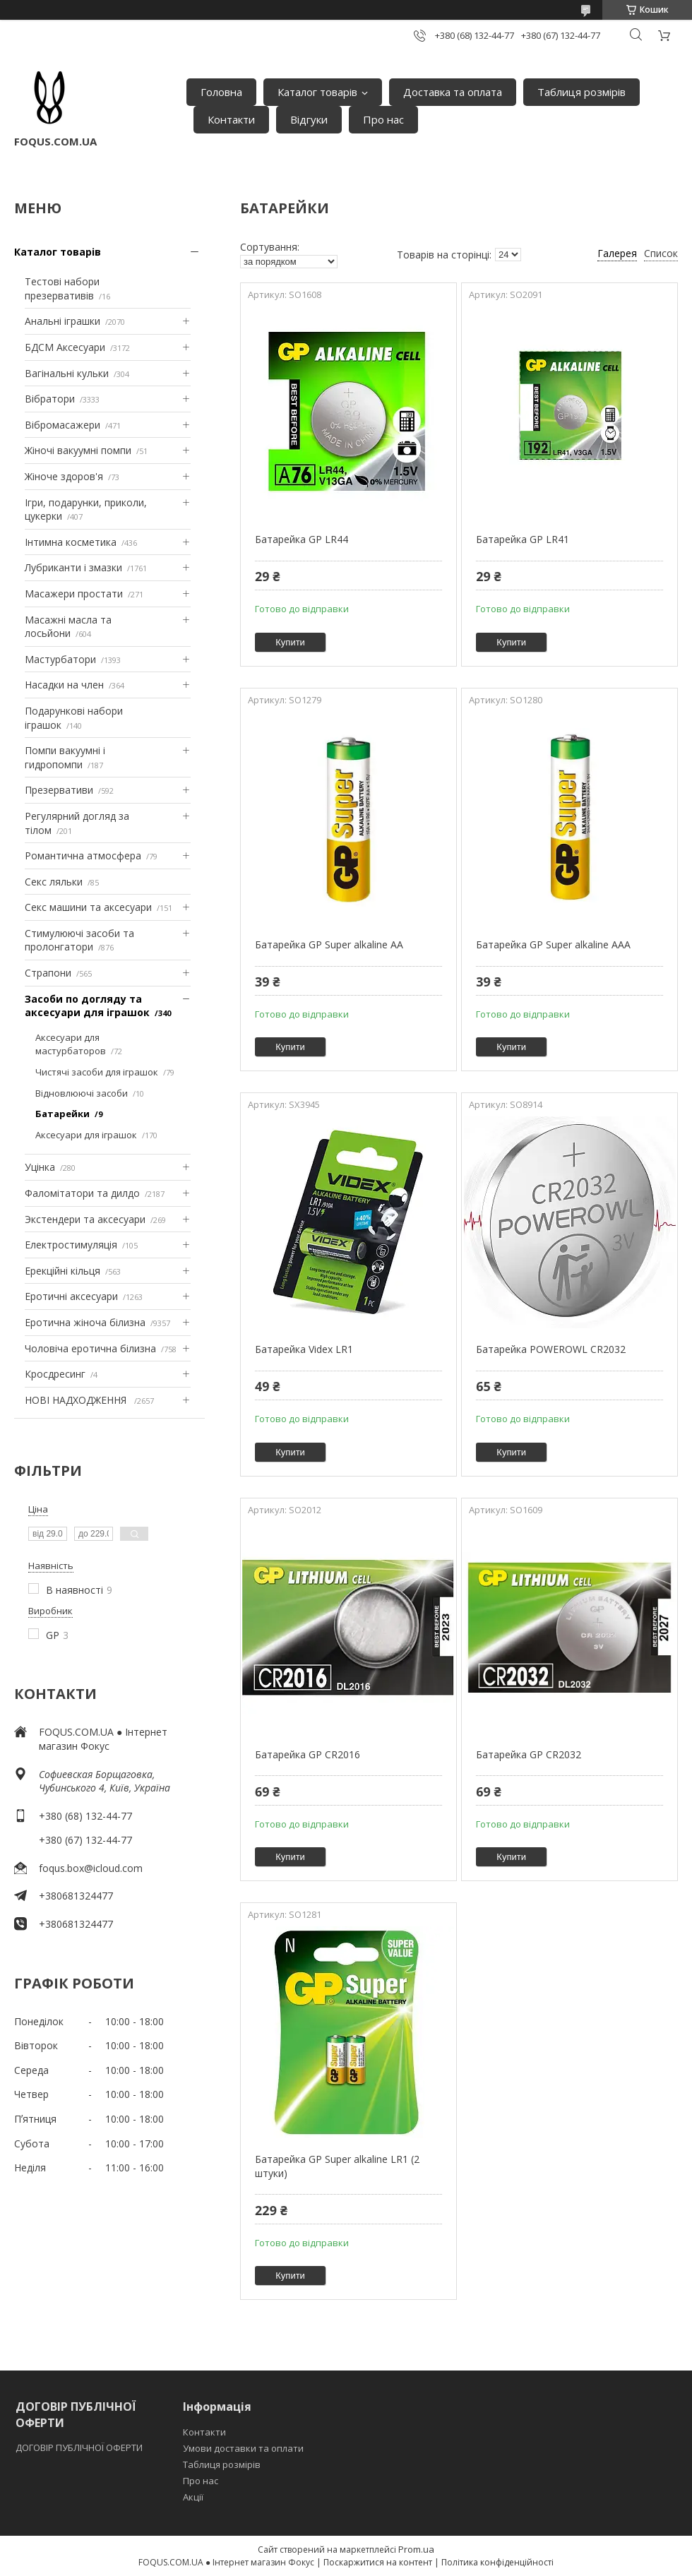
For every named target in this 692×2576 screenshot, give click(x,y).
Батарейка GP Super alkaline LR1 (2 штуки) (337, 2166)
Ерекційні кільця (62, 1270)
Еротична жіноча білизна (85, 1322)
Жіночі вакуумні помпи (78, 450)
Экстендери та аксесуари (85, 1219)
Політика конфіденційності (497, 2562)
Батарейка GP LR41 (522, 539)
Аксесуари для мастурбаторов (70, 1044)
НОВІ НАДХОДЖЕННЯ (77, 1400)
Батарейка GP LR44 (301, 539)
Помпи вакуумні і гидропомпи (65, 757)
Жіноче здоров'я (64, 476)
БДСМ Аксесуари (65, 347)
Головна (221, 92)
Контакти (231, 119)
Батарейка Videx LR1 (304, 1349)
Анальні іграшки (62, 321)
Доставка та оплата (452, 92)
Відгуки (309, 119)
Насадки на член (64, 684)
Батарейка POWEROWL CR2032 (551, 1349)
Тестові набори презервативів (62, 288)
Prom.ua (416, 2549)
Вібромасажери (62, 424)
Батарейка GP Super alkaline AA (329, 944)
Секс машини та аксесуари (88, 907)
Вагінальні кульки (67, 373)
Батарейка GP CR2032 (528, 1754)
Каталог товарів (317, 92)
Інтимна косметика (71, 542)
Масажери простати (74, 593)
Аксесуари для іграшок (86, 1134)
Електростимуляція (71, 1244)
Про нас (383, 119)
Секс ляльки (54, 881)
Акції (193, 2497)
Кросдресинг (55, 1374)
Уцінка (40, 1167)
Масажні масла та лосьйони (68, 626)
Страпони (48, 972)
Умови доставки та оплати (243, 2448)
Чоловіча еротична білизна (90, 1348)
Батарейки (62, 1113)
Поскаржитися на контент (377, 2562)
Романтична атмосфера (83, 855)
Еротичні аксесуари (71, 1296)
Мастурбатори (60, 659)
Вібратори (50, 398)
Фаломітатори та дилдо (82, 1193)
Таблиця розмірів (581, 92)
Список (661, 253)
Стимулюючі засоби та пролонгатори (79, 940)
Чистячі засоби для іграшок (96, 1072)
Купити (290, 642)
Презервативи (59, 790)
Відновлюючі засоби (81, 1093)
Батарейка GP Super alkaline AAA (553, 944)
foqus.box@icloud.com (91, 1868)
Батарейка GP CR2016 (307, 1754)
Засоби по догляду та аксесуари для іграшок (87, 1006)
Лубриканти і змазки (73, 567)
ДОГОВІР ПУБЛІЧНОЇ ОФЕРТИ (80, 2447)
